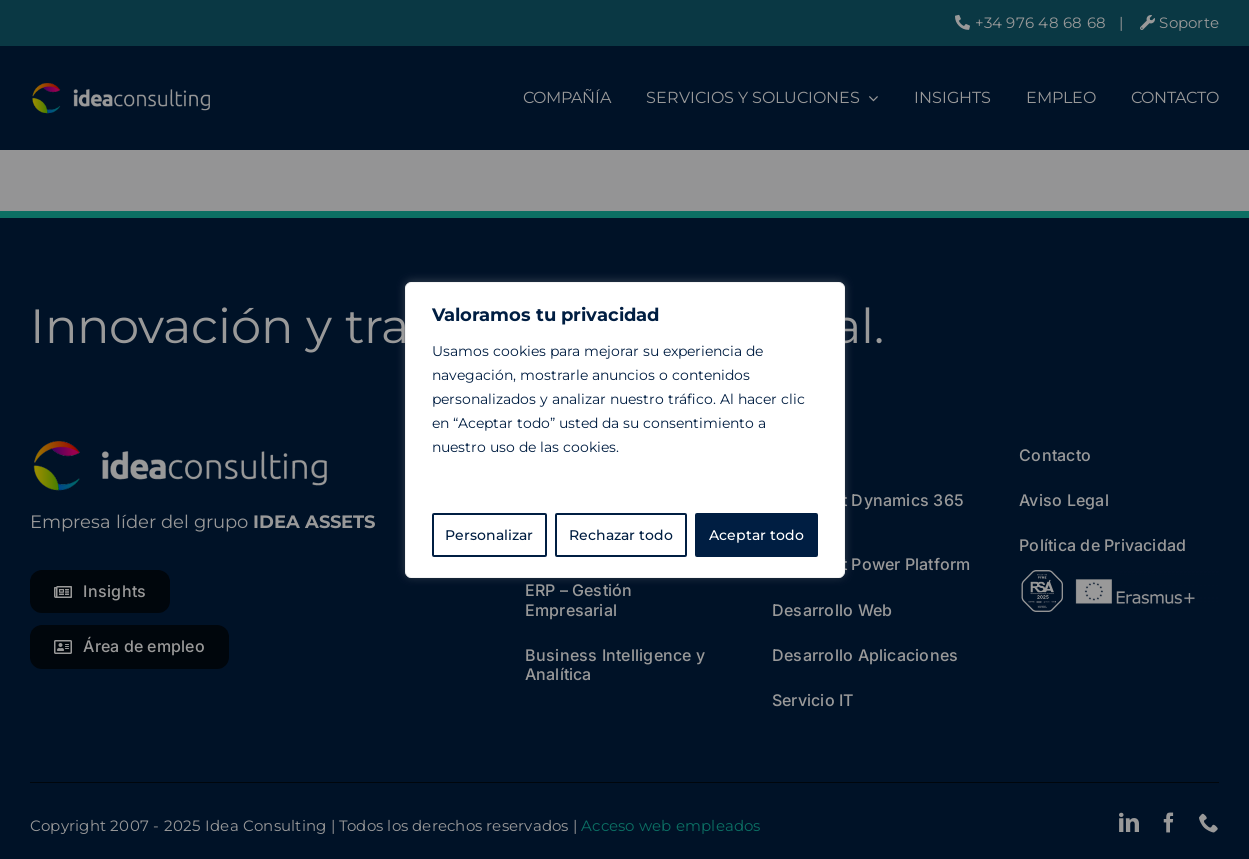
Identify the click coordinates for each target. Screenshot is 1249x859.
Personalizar (489, 535)
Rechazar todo (621, 535)
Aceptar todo (756, 535)
